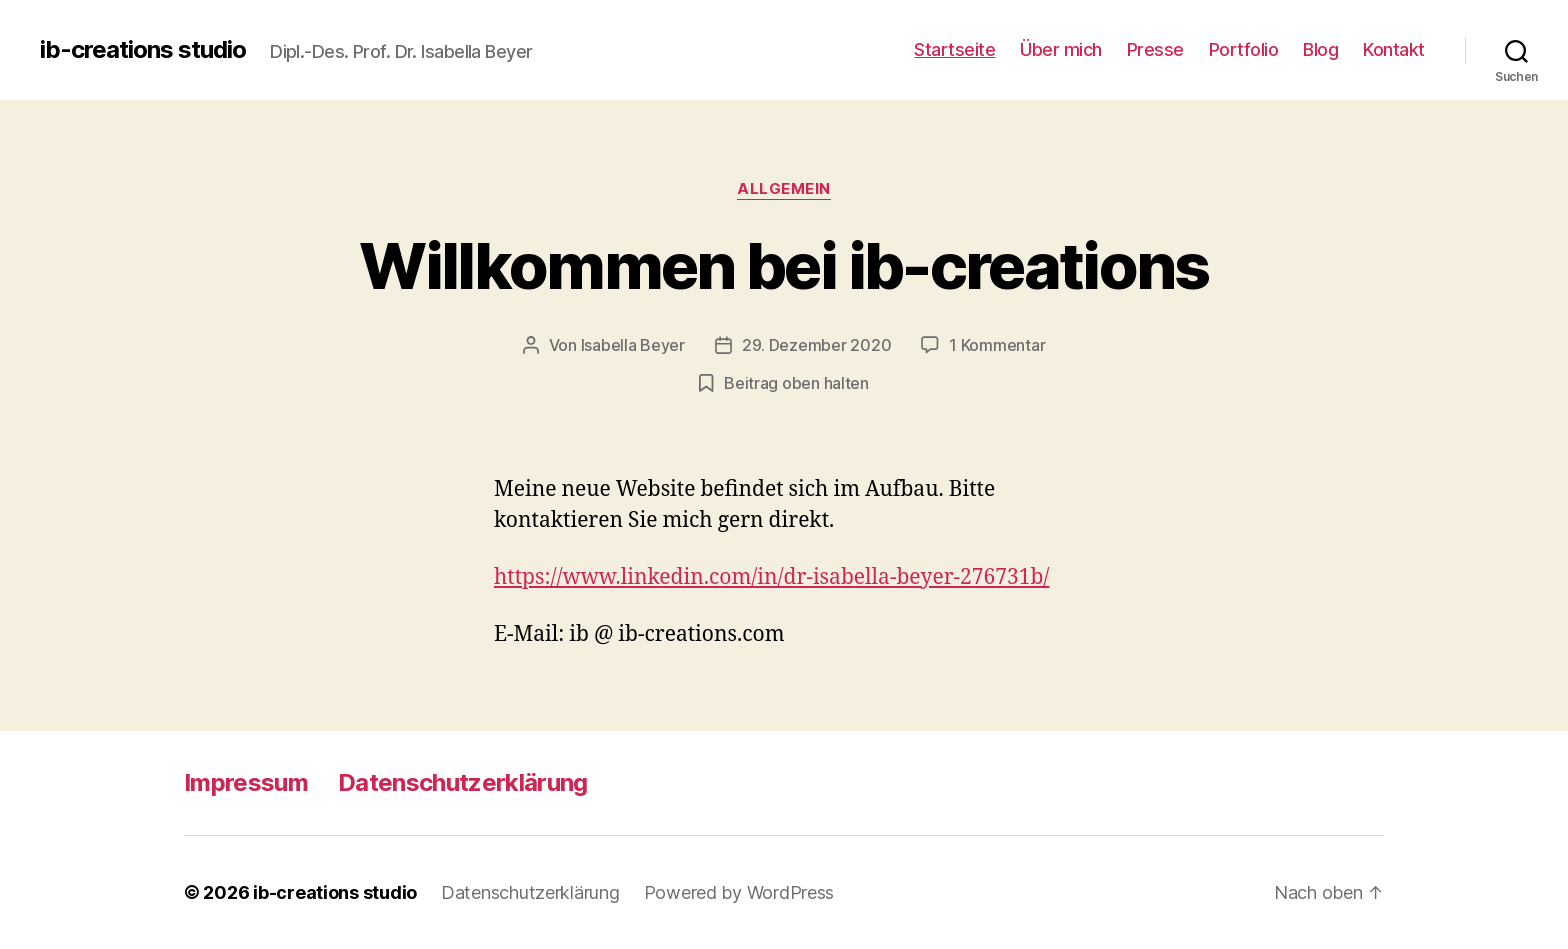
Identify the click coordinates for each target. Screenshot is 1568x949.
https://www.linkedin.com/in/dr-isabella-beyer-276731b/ (771, 577)
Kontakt (1394, 49)
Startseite (954, 49)
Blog (1320, 49)
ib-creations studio (143, 50)
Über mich (1061, 49)
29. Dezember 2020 (816, 345)
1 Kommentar (997, 345)
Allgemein (784, 189)
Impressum (246, 782)
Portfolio (1244, 49)
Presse (1155, 49)
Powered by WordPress (739, 892)
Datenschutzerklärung (463, 782)
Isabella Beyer (633, 345)
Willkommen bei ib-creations (783, 265)
